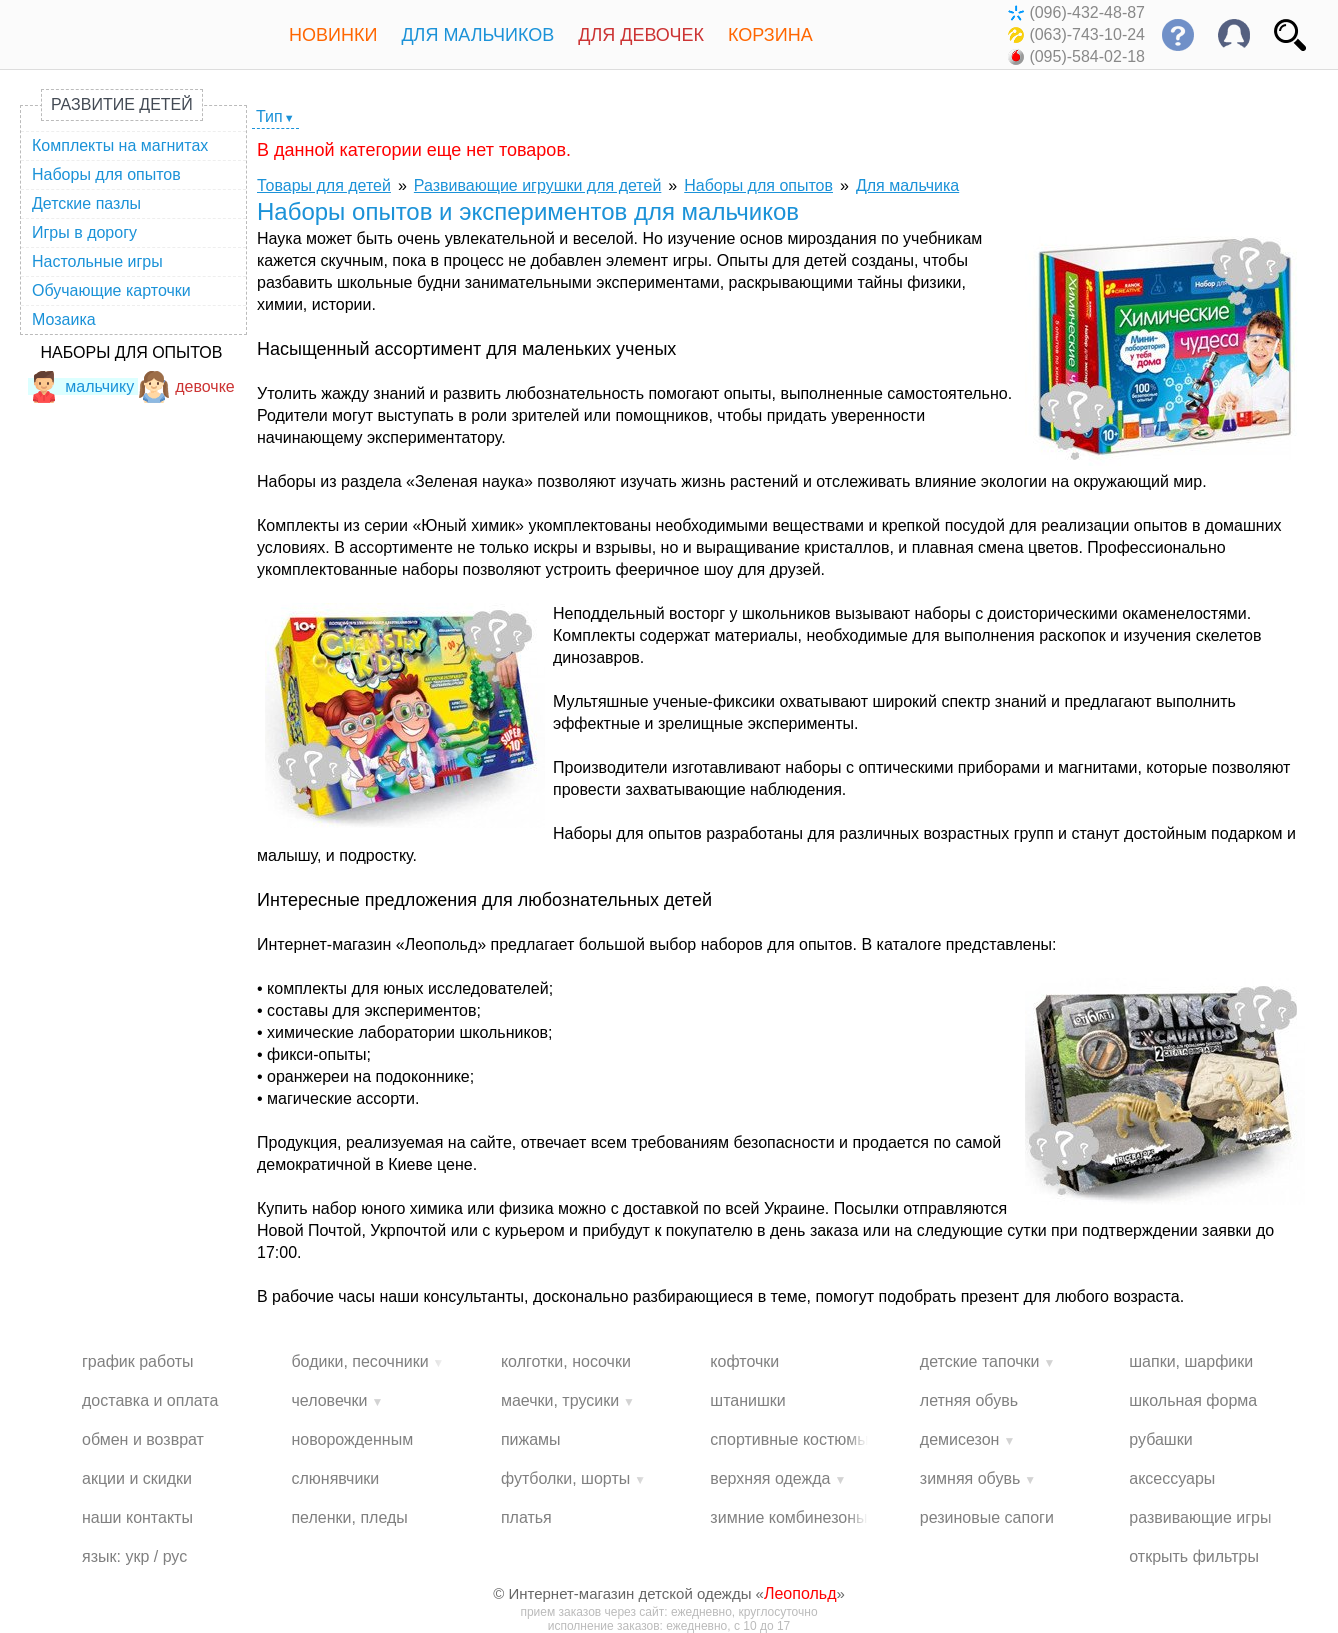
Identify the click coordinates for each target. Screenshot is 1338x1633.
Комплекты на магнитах (120, 145)
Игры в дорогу (84, 232)
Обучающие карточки (111, 290)
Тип (269, 116)
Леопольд (800, 1593)
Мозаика (64, 319)
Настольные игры (97, 261)
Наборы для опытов (106, 174)
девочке (186, 386)
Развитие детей (122, 104)
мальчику (81, 386)
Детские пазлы (86, 203)
